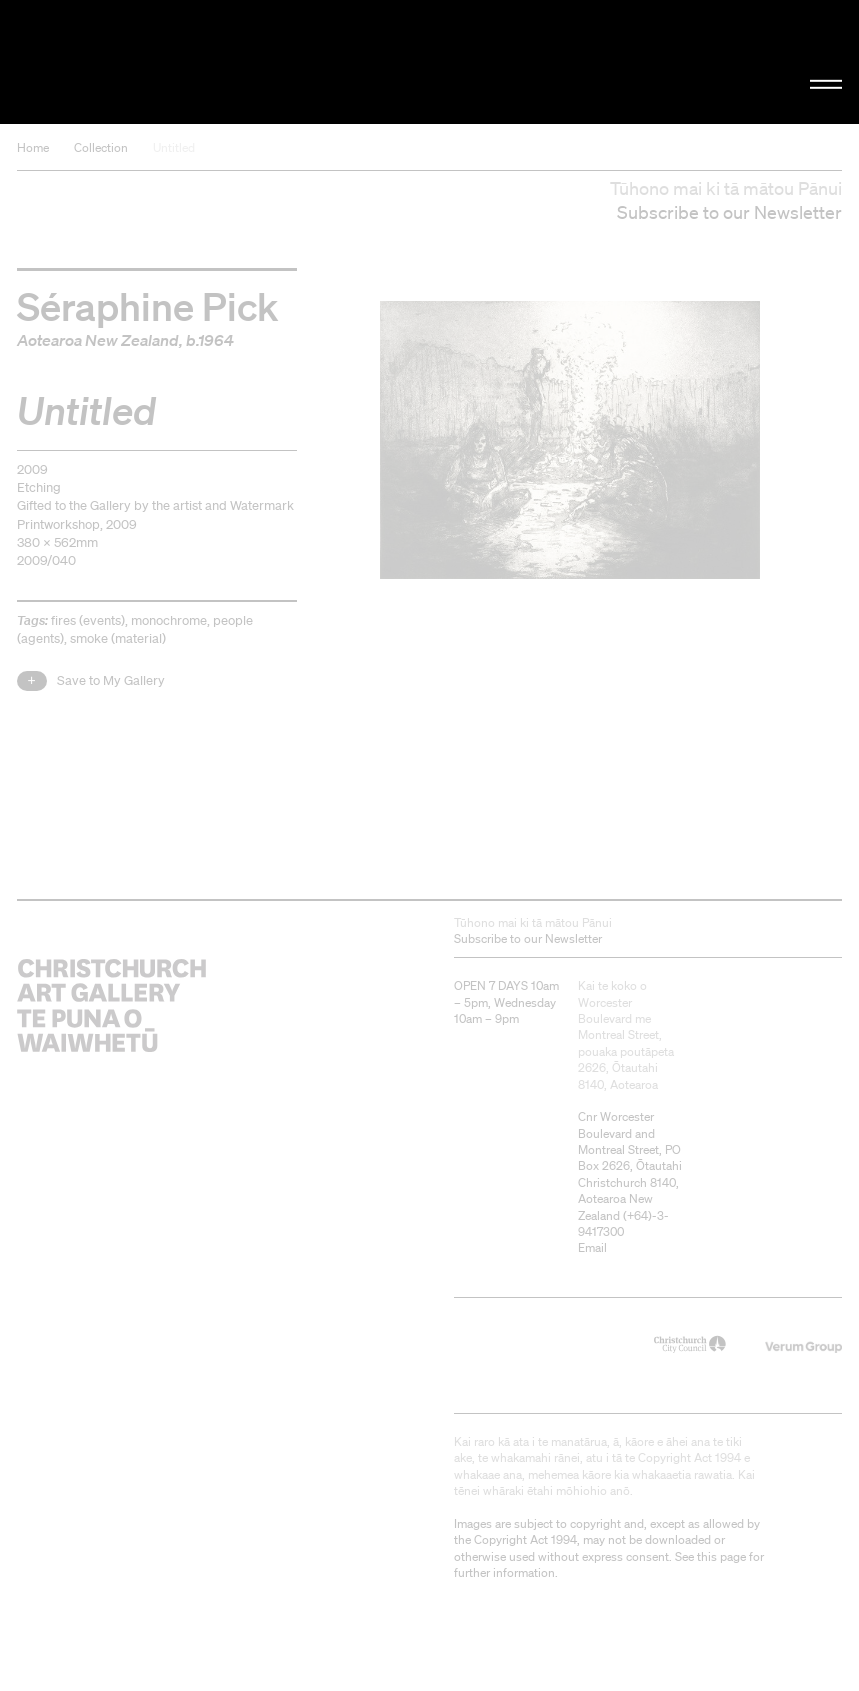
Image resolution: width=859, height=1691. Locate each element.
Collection (101, 147)
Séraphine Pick (147, 304)
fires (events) (88, 620)
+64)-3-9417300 (623, 1223)
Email (592, 1247)
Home (33, 147)
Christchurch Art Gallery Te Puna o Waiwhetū (145, 62)
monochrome (169, 620)
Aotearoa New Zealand (98, 340)
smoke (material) (118, 638)
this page (721, 1556)
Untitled (174, 147)
